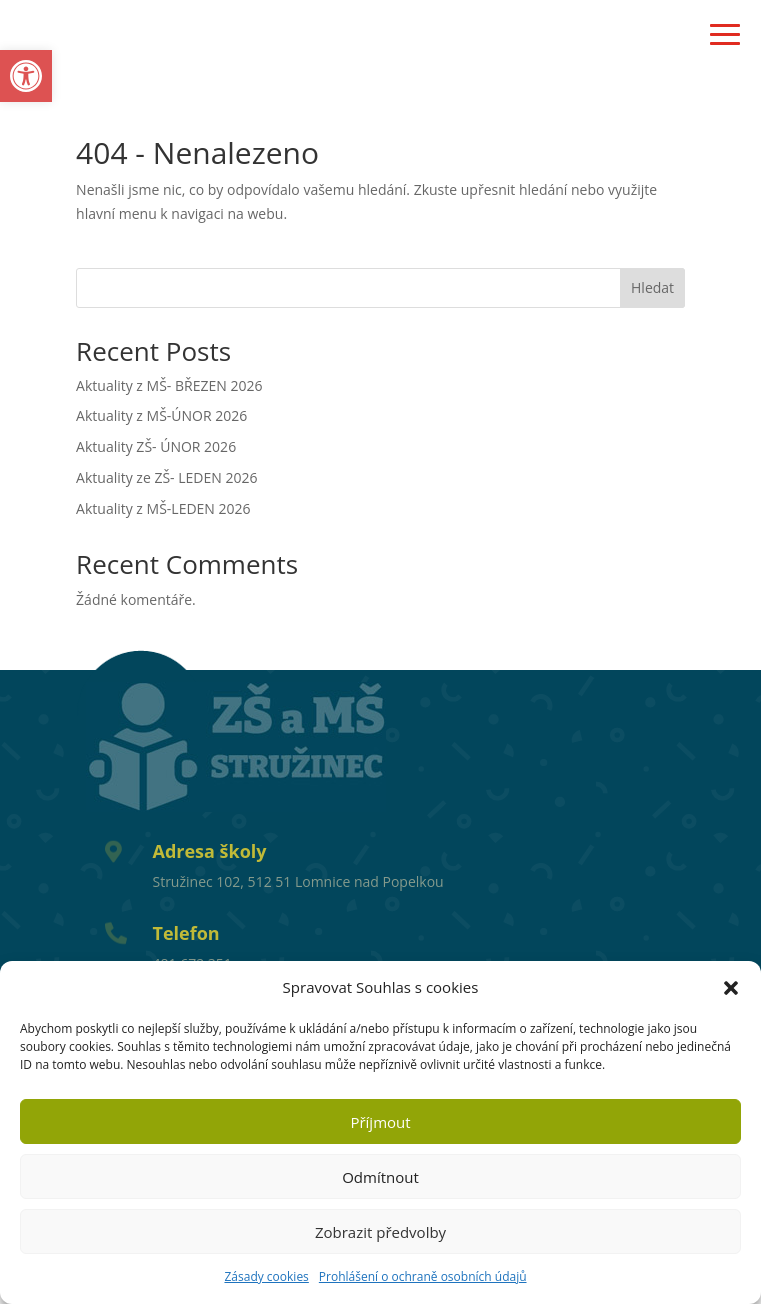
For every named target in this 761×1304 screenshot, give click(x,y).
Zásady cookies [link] (266, 1276)
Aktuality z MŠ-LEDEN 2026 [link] (163, 508)
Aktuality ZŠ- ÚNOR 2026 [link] (156, 446)
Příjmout (380, 1122)
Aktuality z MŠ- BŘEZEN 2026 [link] (169, 385)
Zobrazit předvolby (380, 1232)
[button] (731, 988)
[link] (26, 76)
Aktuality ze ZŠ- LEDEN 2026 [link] (166, 477)
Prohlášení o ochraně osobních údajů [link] (423, 1276)
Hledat (652, 287)
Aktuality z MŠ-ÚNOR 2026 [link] (161, 415)
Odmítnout (380, 1177)
